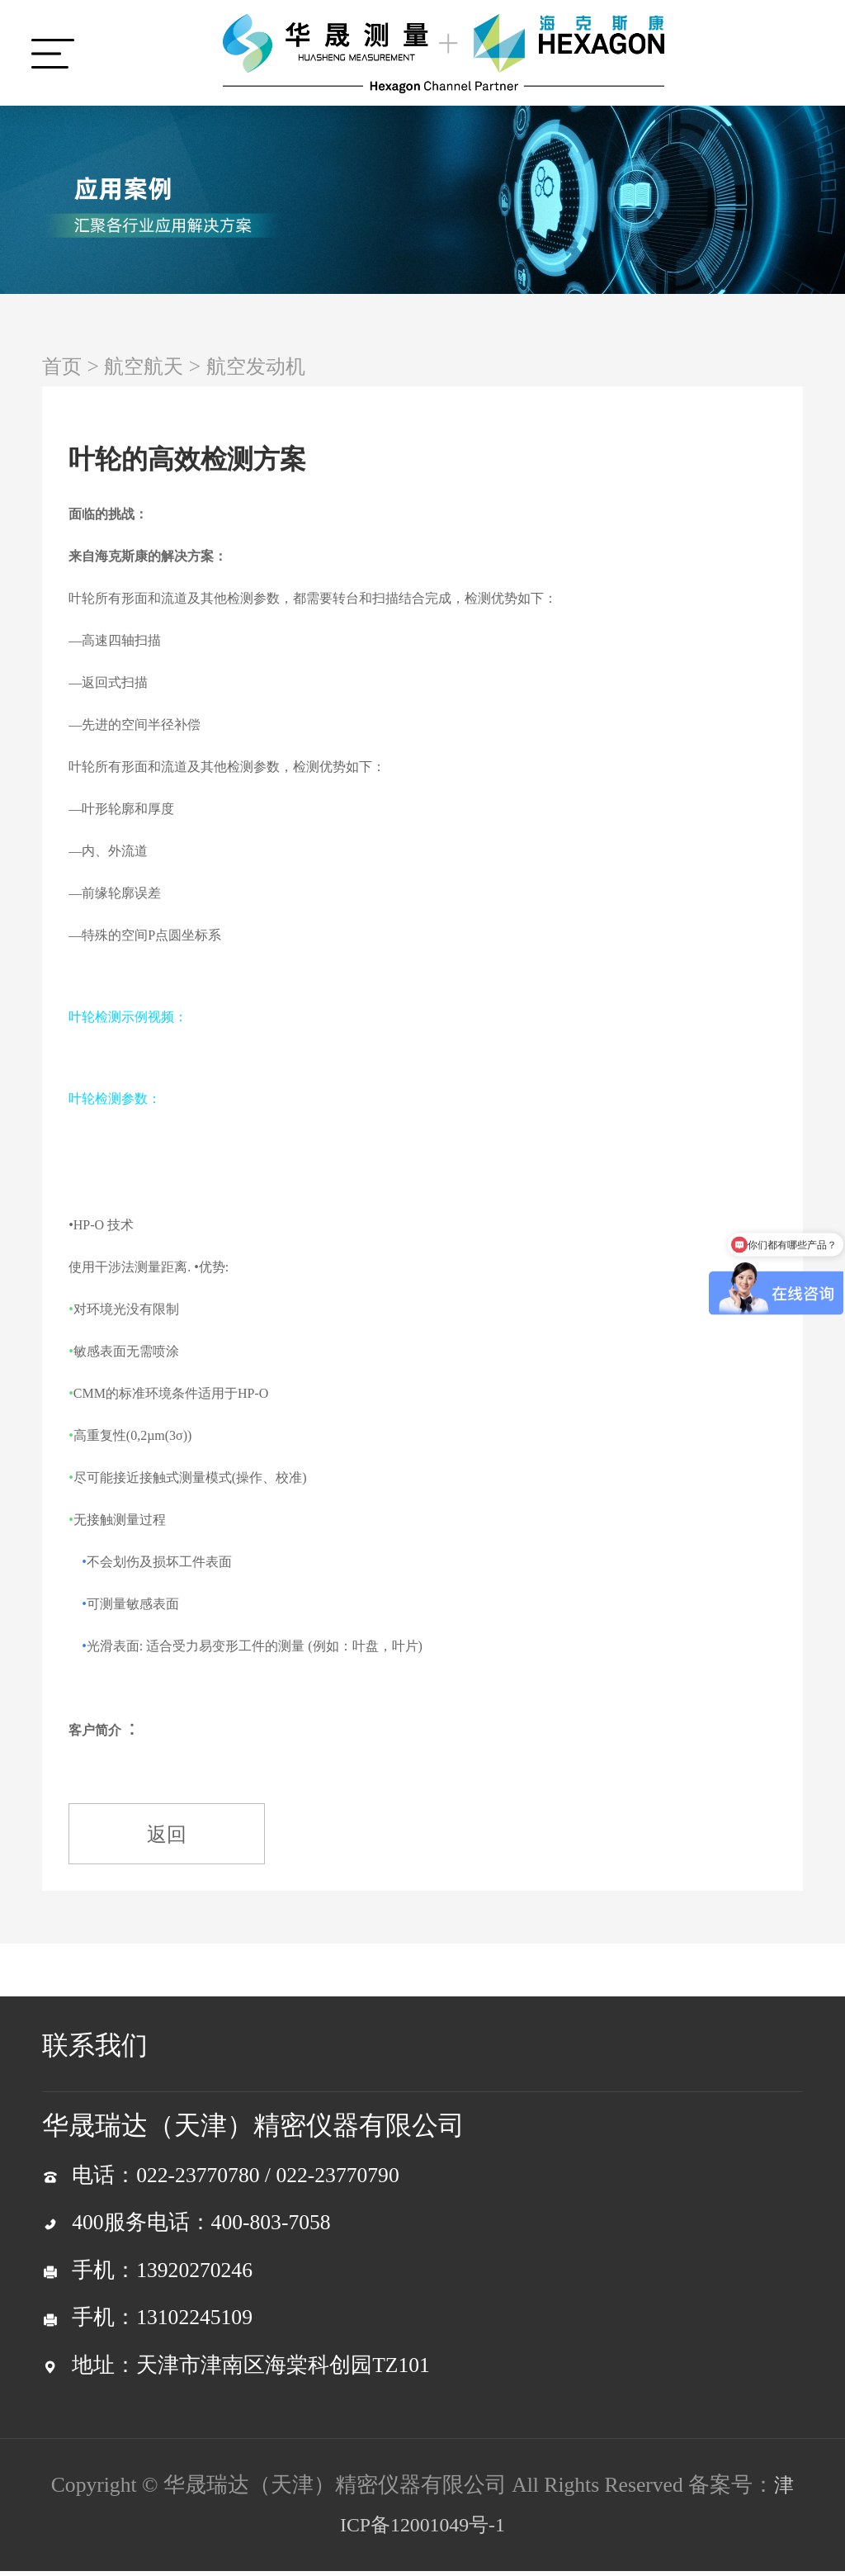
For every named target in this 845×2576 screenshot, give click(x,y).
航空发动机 (269, 366)
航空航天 (150, 366)
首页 (63, 366)
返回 (174, 1837)
